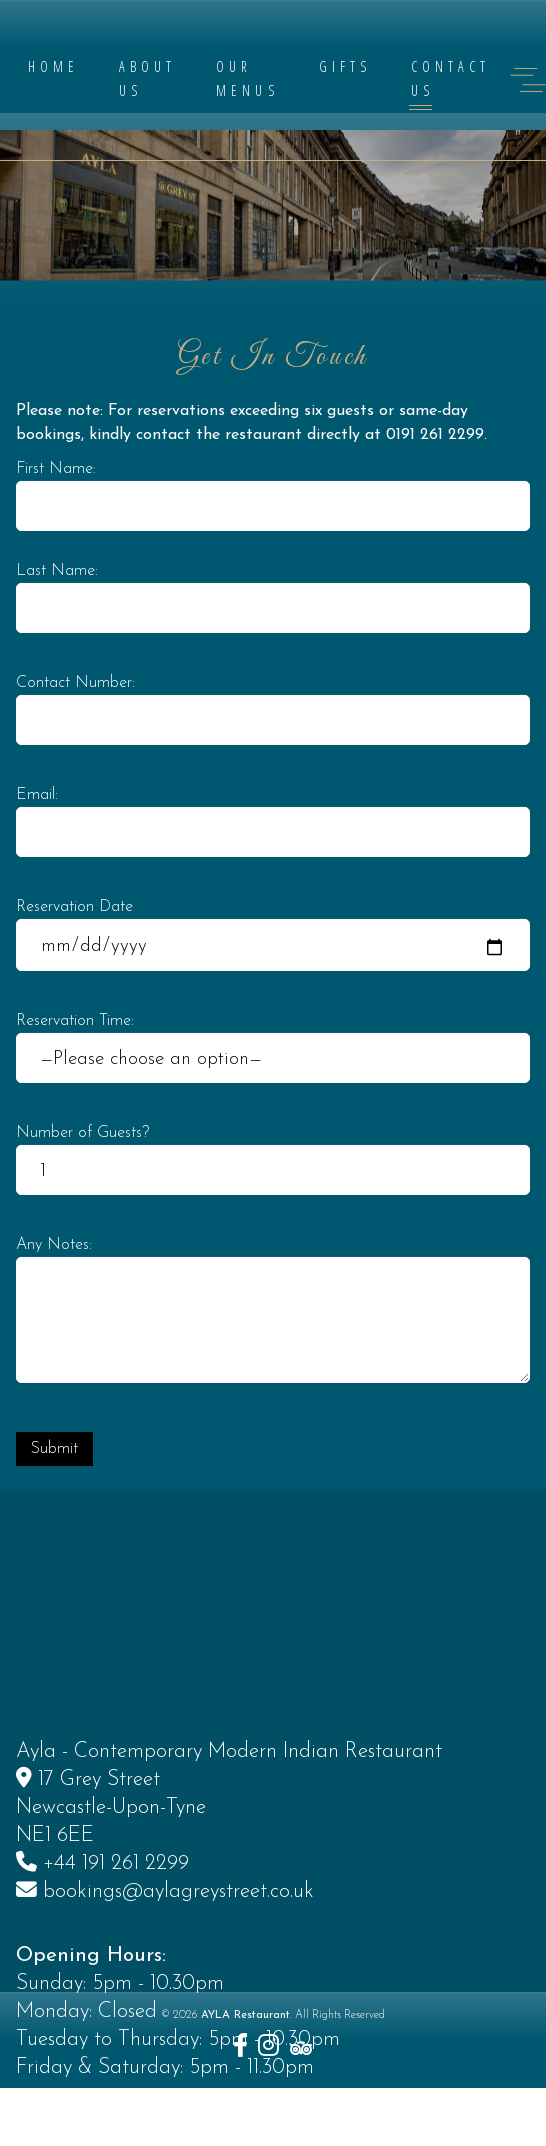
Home (53, 66)
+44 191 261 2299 (116, 1962)
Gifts (345, 66)
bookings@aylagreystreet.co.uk (178, 1990)
